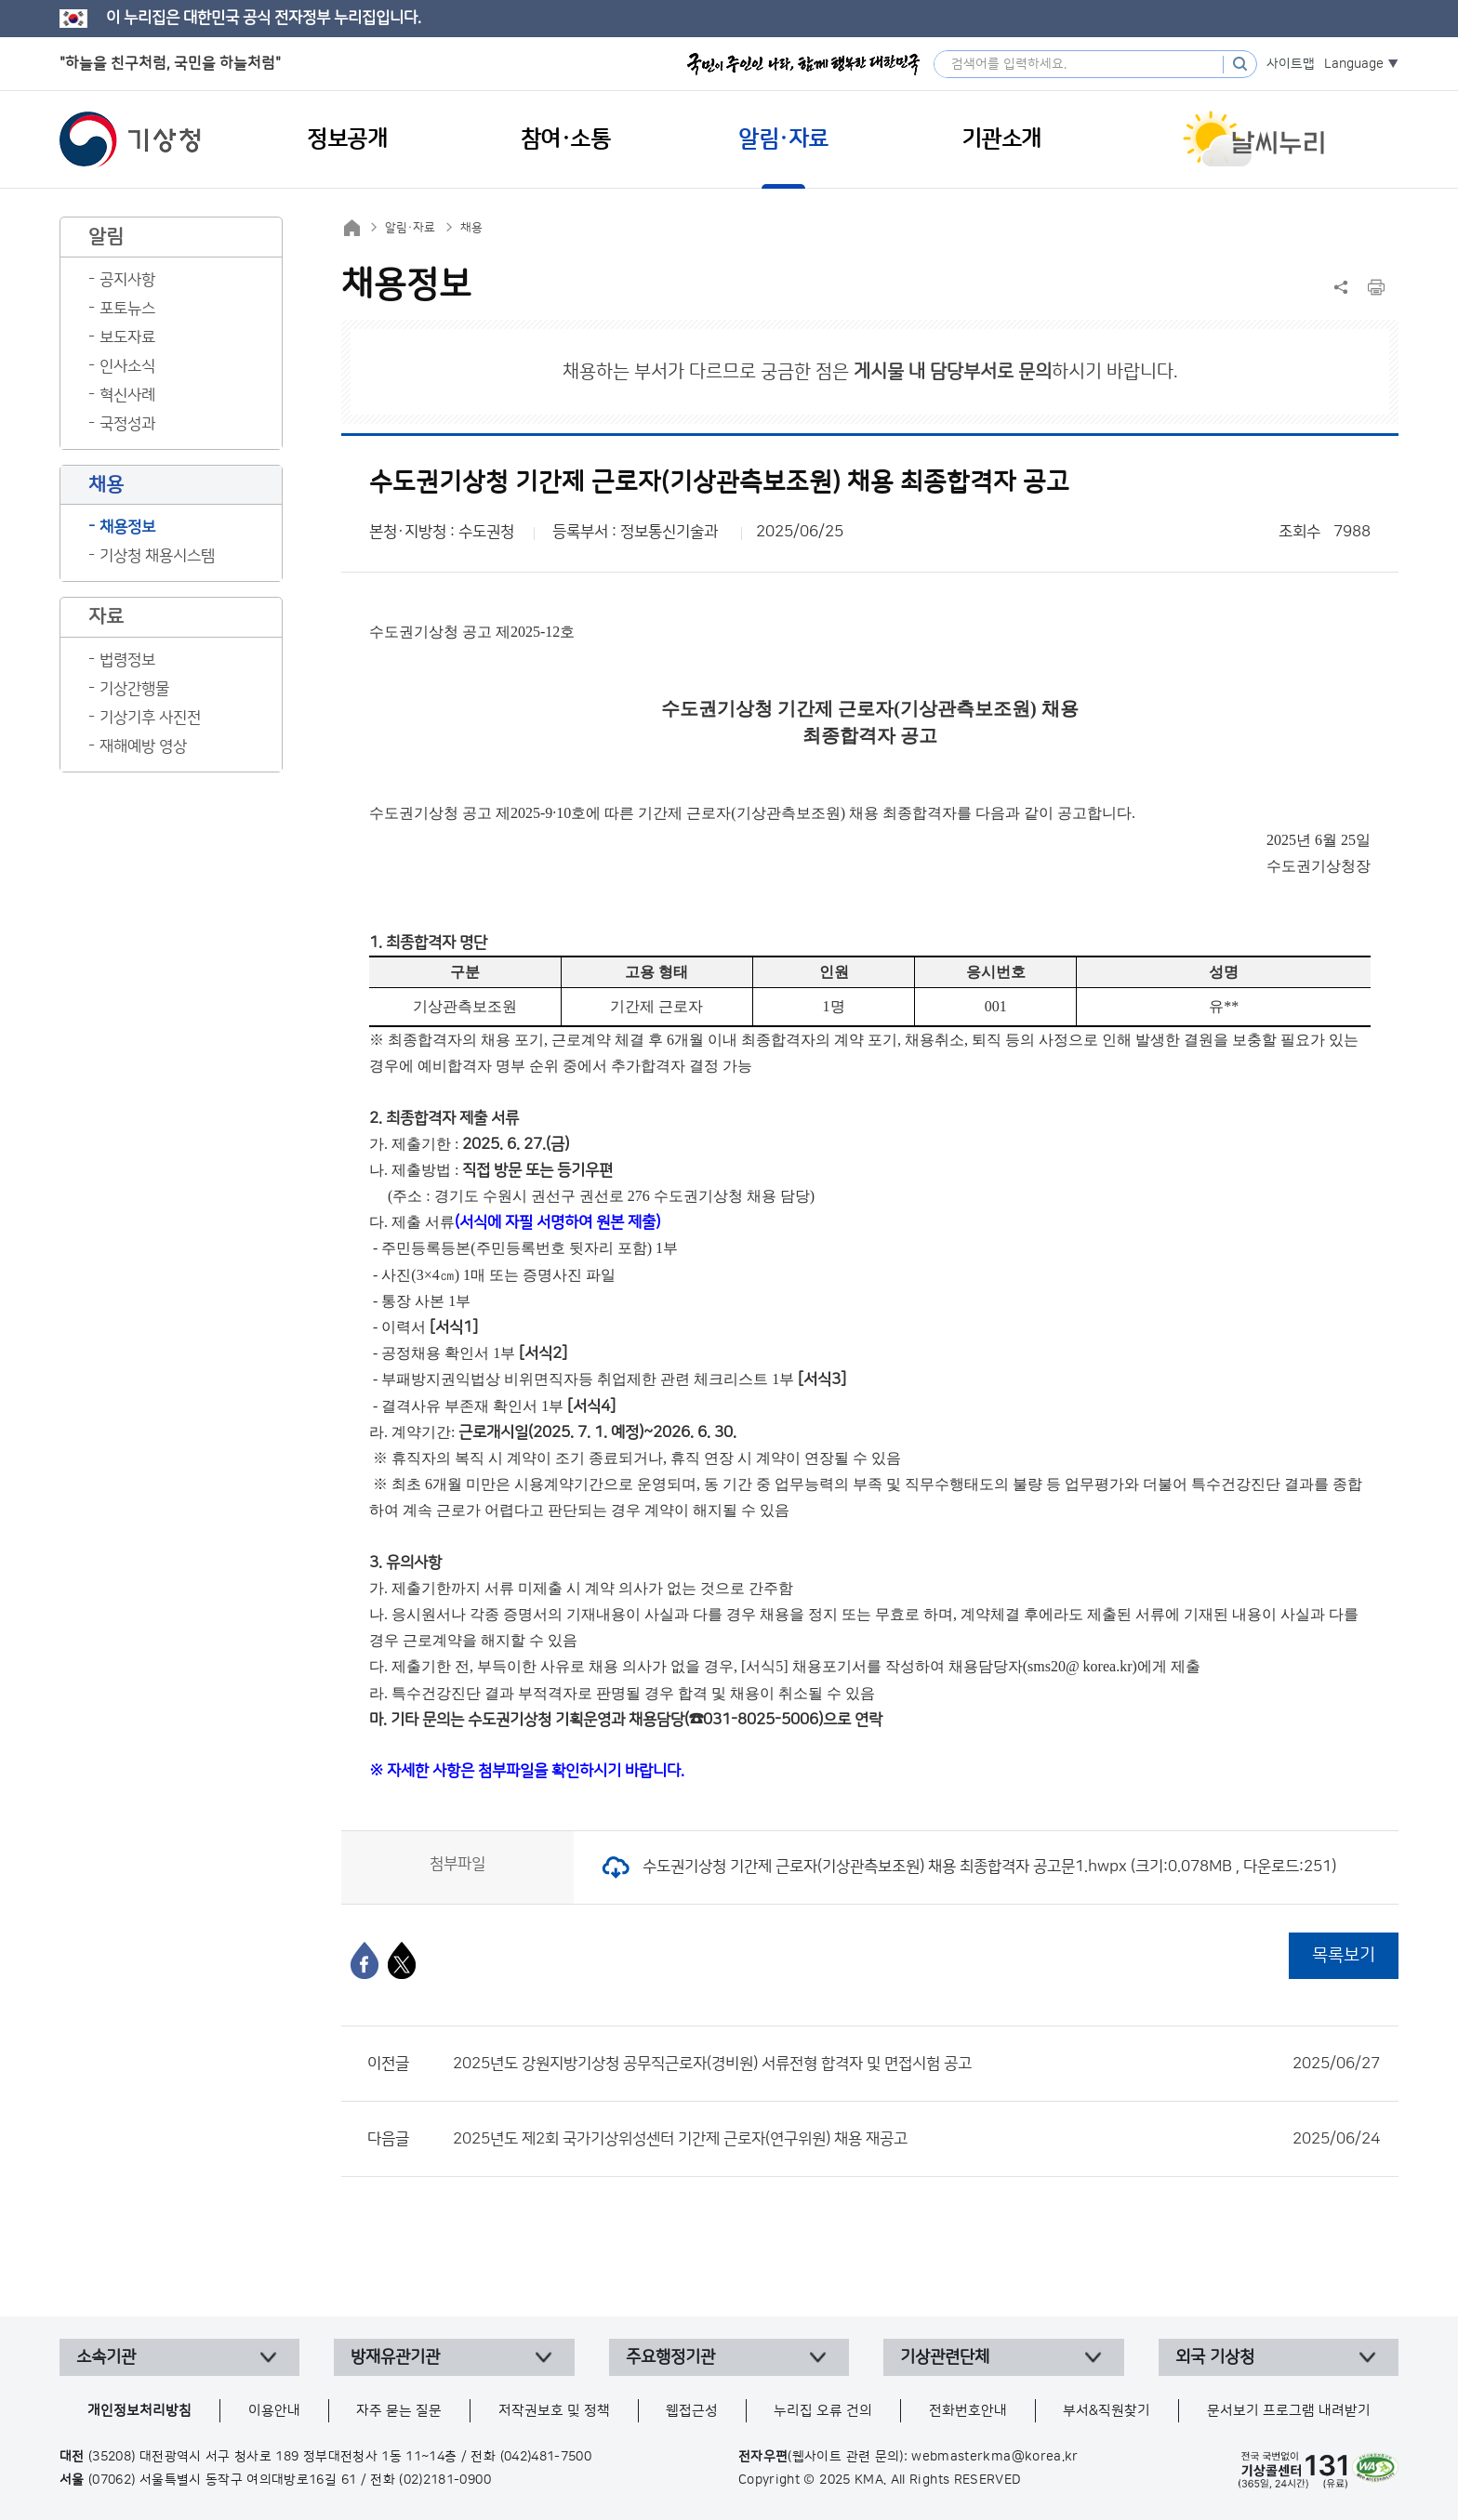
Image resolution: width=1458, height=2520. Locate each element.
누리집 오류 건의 (823, 2411)
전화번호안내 (968, 2411)
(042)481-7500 (546, 2456)
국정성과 (127, 424)
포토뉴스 (127, 308)
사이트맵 (1290, 64)
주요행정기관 (670, 2357)
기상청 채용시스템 (157, 556)
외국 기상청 (1214, 2357)
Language (1354, 64)
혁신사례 (127, 395)
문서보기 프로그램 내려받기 (1289, 2411)
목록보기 (1343, 1955)
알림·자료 (410, 227)
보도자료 (127, 337)
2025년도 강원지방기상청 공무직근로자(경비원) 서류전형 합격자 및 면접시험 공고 (916, 2063)
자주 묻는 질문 (399, 2411)
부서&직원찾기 (1106, 2411)
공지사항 (127, 279)
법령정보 (127, 660)
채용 (471, 227)
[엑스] (402, 1960)
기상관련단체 (944, 2357)
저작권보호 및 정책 (554, 2411)
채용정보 (127, 527)
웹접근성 (692, 2411)
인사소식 (127, 366)
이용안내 (274, 2411)
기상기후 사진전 (150, 717)
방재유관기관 (395, 2357)
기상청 (130, 139)
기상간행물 (134, 688)
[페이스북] (364, 1960)
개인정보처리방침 (139, 2411)
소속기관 (106, 2357)
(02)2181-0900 (445, 2480)
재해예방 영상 (143, 746)
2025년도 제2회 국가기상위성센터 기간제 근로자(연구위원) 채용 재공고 (916, 2139)
